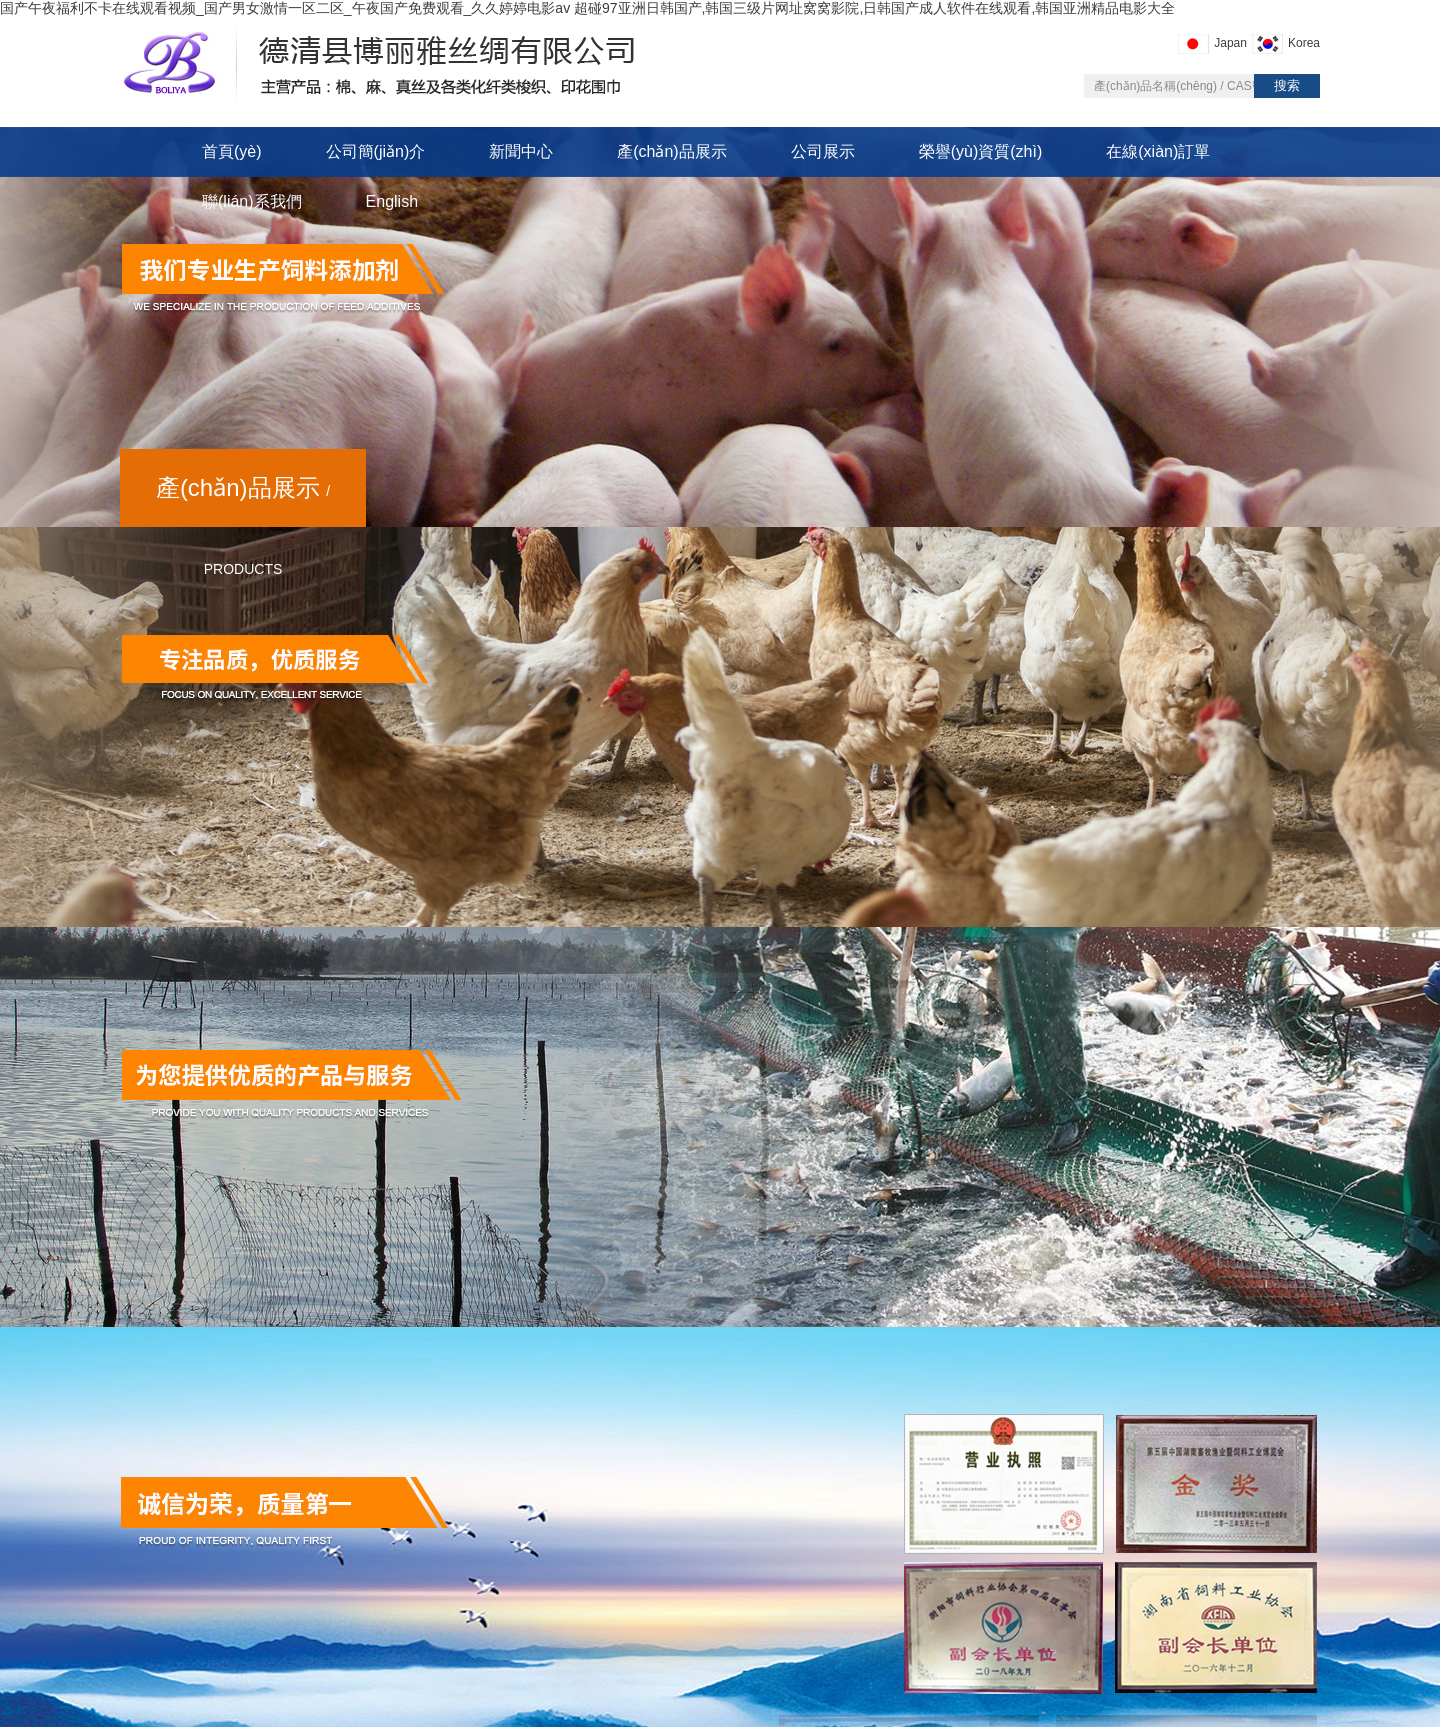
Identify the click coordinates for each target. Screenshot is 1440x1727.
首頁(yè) (232, 151)
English (392, 201)
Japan (1230, 43)
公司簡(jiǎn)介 (376, 151)
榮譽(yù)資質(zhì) (981, 151)
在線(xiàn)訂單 (1158, 151)
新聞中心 (521, 151)
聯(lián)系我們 (252, 201)
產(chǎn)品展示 (671, 151)
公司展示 (823, 151)
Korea (1304, 43)
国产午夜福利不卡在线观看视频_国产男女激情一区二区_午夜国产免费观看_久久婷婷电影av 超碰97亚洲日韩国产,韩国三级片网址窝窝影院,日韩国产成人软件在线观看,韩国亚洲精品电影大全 (587, 8)
